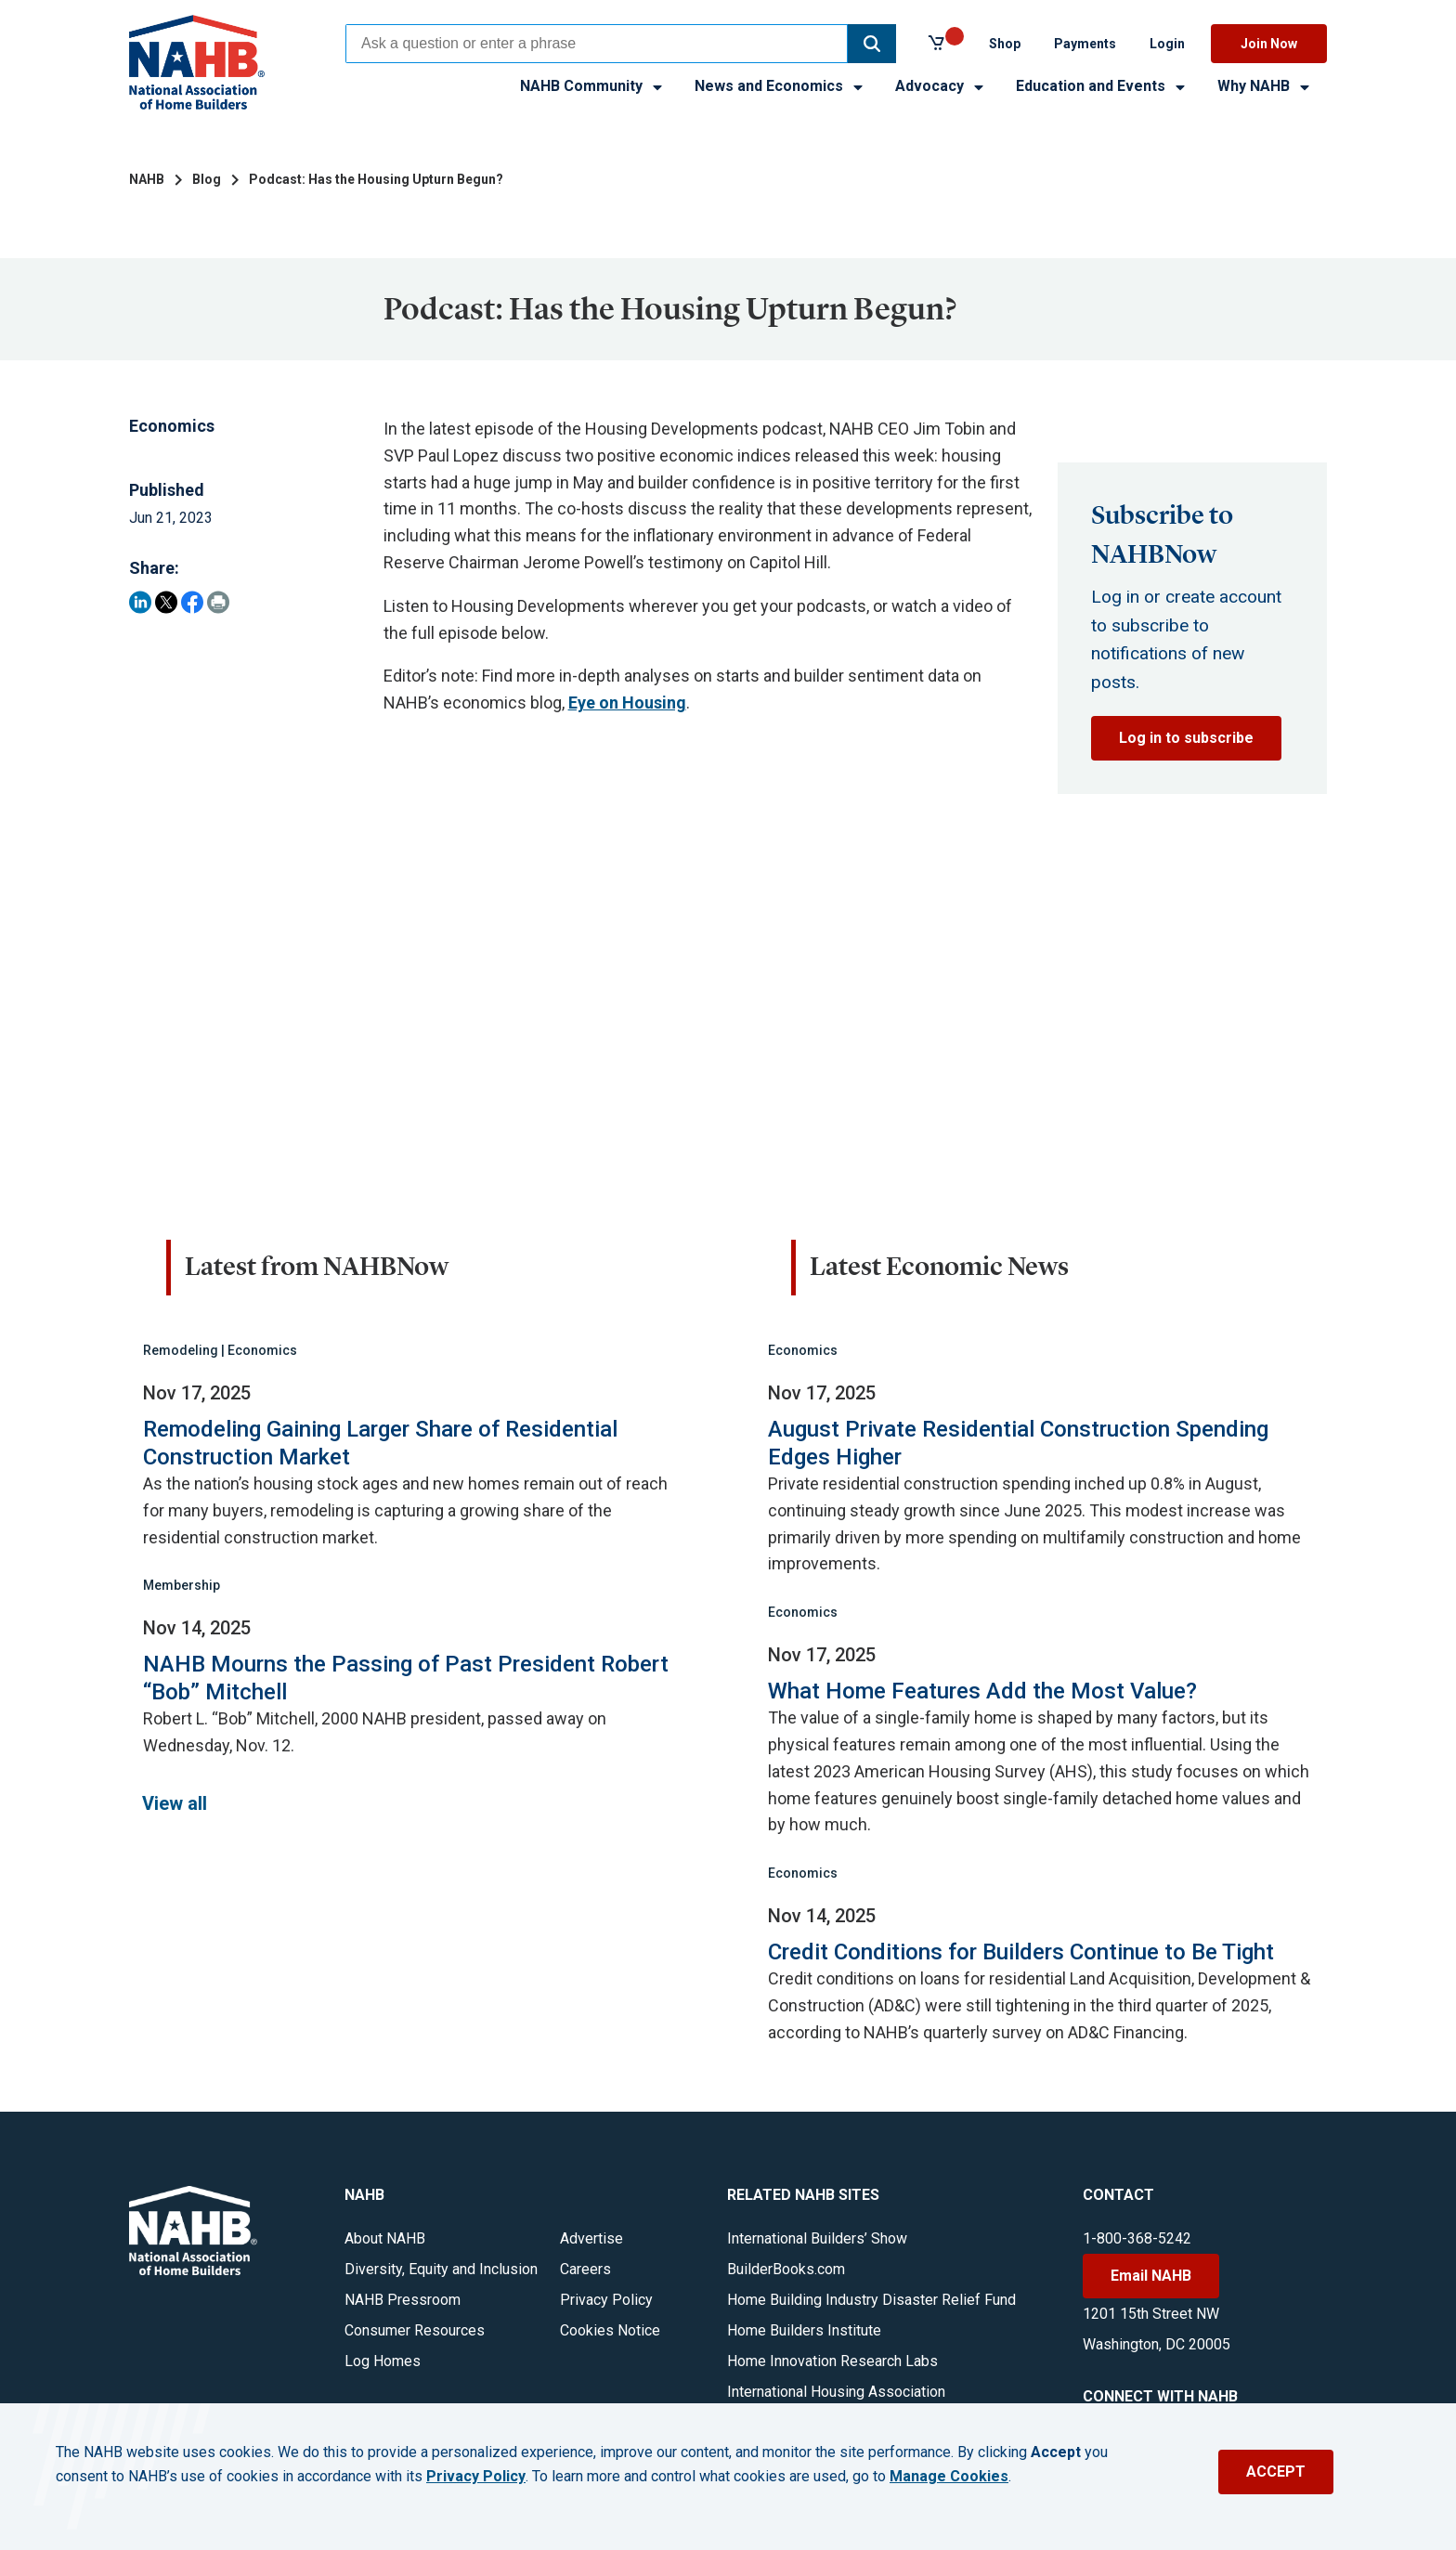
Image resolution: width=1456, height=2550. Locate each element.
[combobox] (596, 43)
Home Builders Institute (804, 2330)
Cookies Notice (610, 2330)
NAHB (146, 179)
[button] (872, 43)
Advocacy (940, 86)
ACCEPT (1276, 2471)
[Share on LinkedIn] (140, 602)
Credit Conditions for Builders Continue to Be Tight (1021, 1952)
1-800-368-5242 (1137, 2238)
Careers (585, 2269)
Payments (1085, 43)
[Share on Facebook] (192, 602)
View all (174, 1803)
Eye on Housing (627, 702)
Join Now (1269, 43)
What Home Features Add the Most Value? (982, 1691)
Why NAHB (1264, 86)
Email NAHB (1151, 2275)
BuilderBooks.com (786, 2269)
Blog (206, 179)
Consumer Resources (414, 2330)
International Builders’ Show (817, 2238)
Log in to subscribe (1186, 738)
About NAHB (384, 2238)
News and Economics (780, 86)
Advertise (591, 2238)
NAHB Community (592, 86)
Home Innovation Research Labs (832, 2361)
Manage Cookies (949, 2476)
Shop (1004, 43)
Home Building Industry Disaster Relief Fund (871, 2300)
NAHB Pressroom (402, 2300)
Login (1167, 43)
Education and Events (1102, 86)
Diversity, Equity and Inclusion (441, 2269)
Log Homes (382, 2361)
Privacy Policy (606, 2300)
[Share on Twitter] (166, 602)
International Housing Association (836, 2391)
